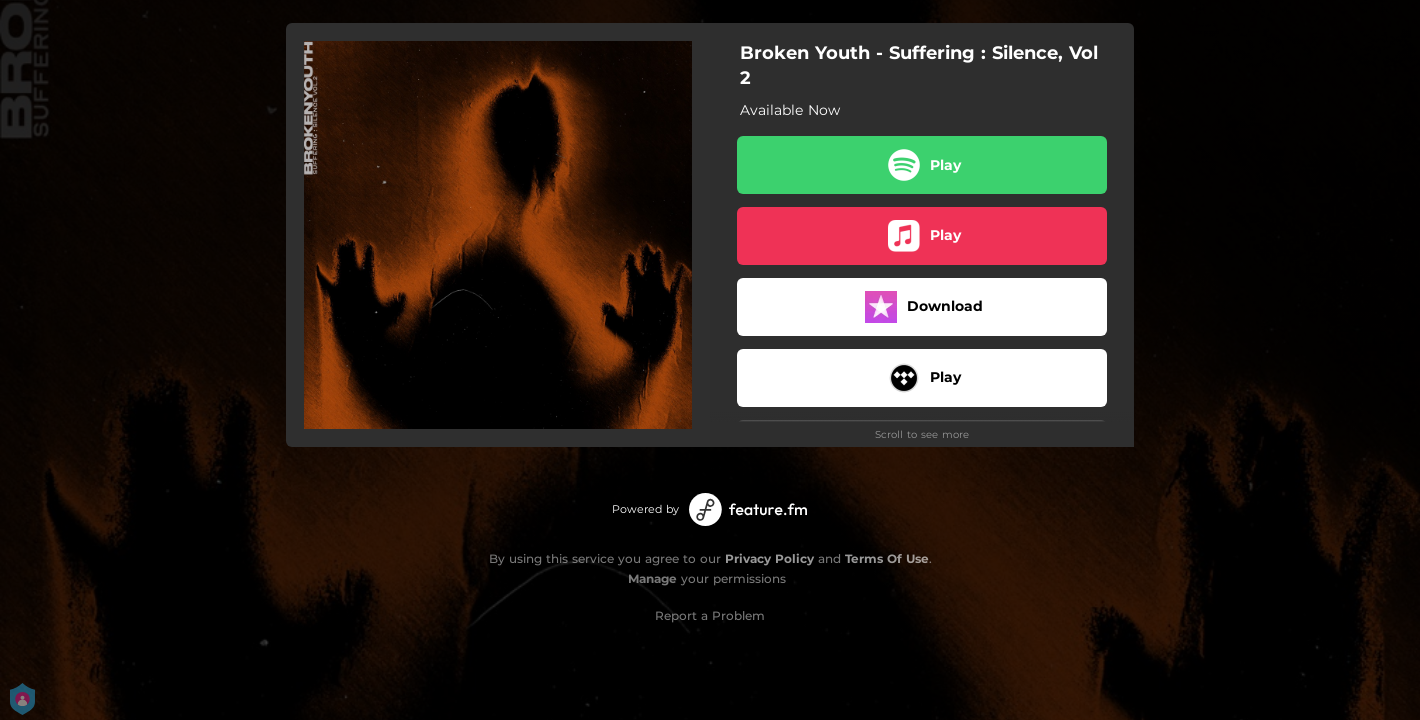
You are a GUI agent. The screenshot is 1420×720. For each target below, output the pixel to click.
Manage (652, 578)
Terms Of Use (887, 558)
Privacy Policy (769, 558)
